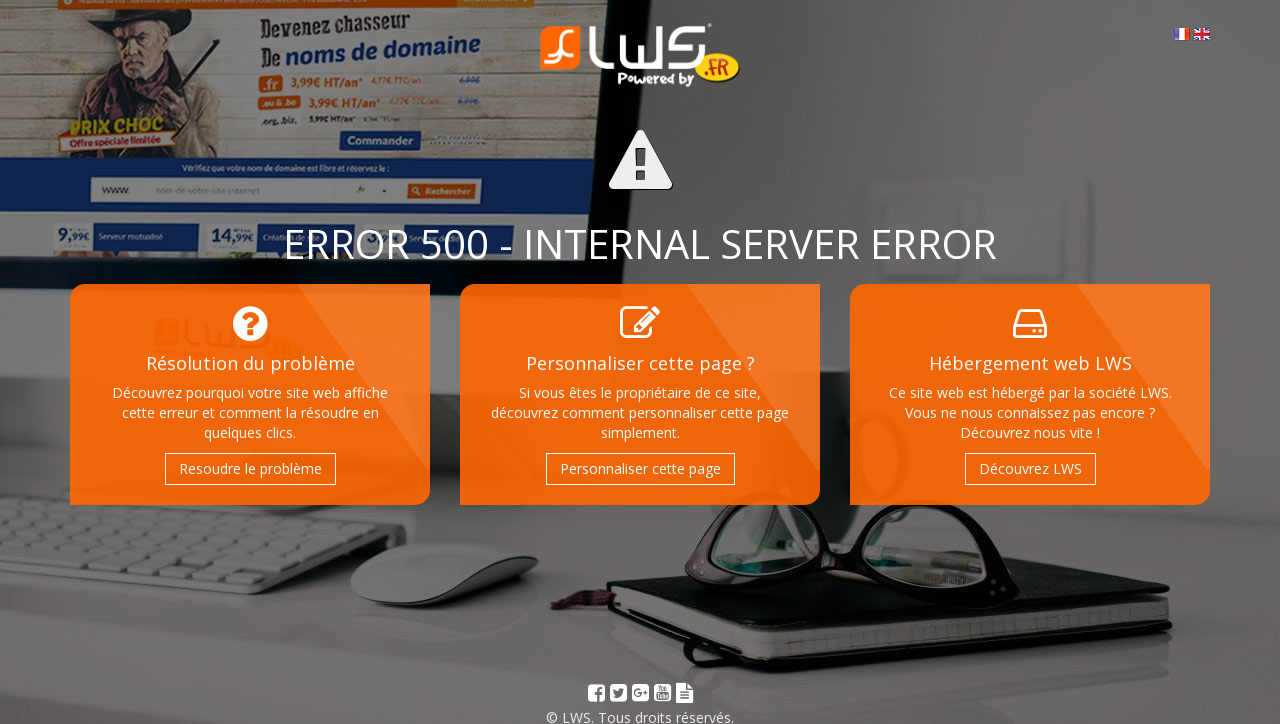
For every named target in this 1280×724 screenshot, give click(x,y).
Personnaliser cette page (640, 468)
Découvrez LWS (1030, 468)
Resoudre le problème (250, 468)
